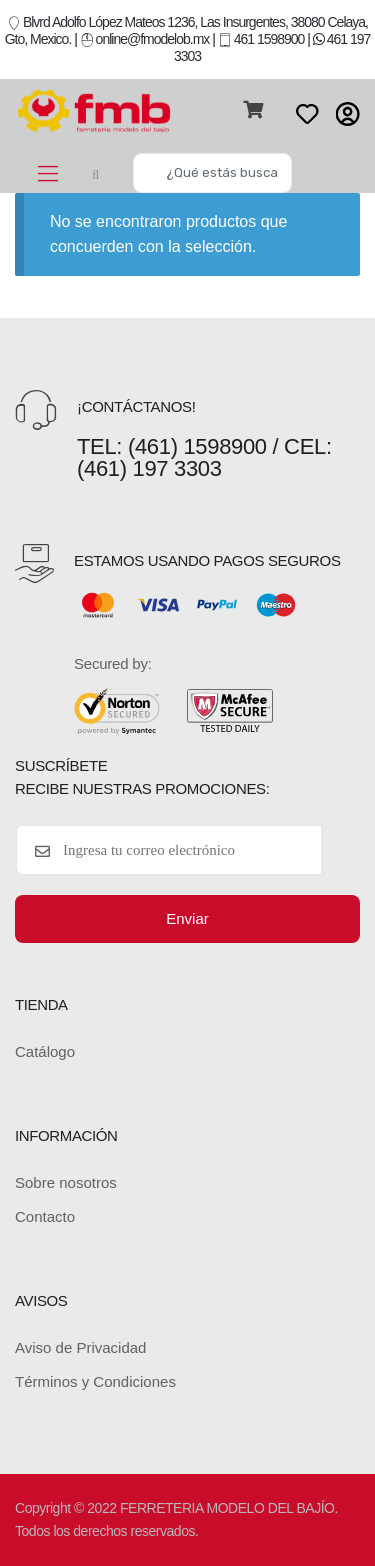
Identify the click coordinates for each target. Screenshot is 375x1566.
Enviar (187, 918)
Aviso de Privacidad (80, 1347)
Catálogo (45, 1051)
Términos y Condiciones (95, 1381)
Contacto (45, 1216)
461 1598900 (261, 39)
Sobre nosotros (66, 1182)
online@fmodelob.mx (146, 39)
